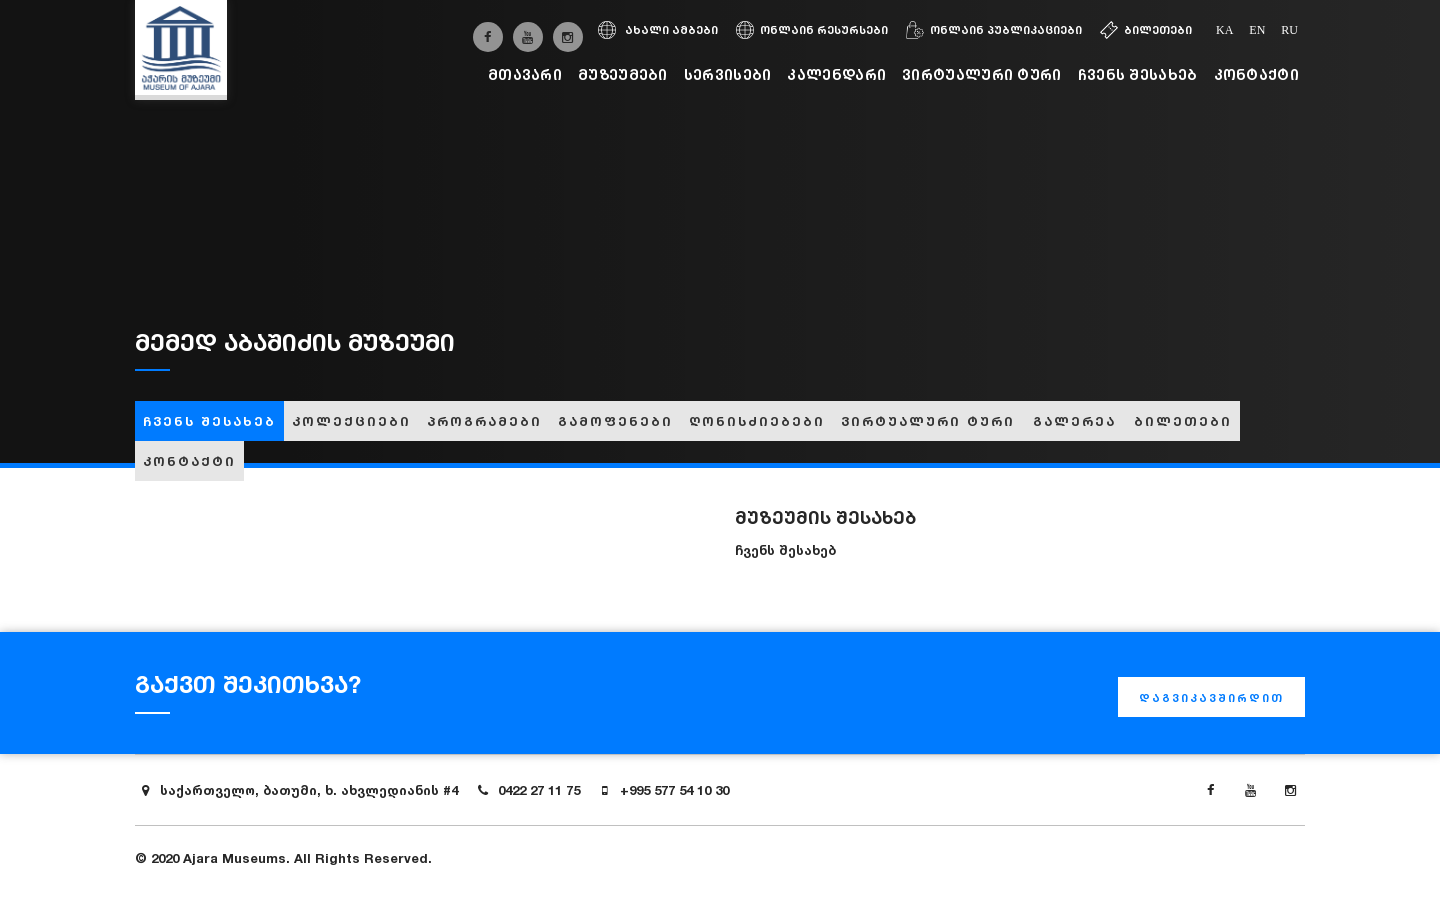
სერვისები (728, 74)
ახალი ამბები (658, 30)
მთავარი (525, 74)
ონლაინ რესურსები (812, 30)
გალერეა (1074, 421)
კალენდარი (836, 74)
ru (1289, 30)
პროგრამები (484, 421)
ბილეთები (1146, 30)
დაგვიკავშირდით (1211, 698)
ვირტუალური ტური (982, 74)
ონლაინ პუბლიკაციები (994, 30)
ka (1224, 30)
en (1257, 30)
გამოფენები (615, 421)
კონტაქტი (1256, 74)
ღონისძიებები (757, 421)
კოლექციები (351, 421)
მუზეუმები (623, 74)
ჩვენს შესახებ (1138, 74)
